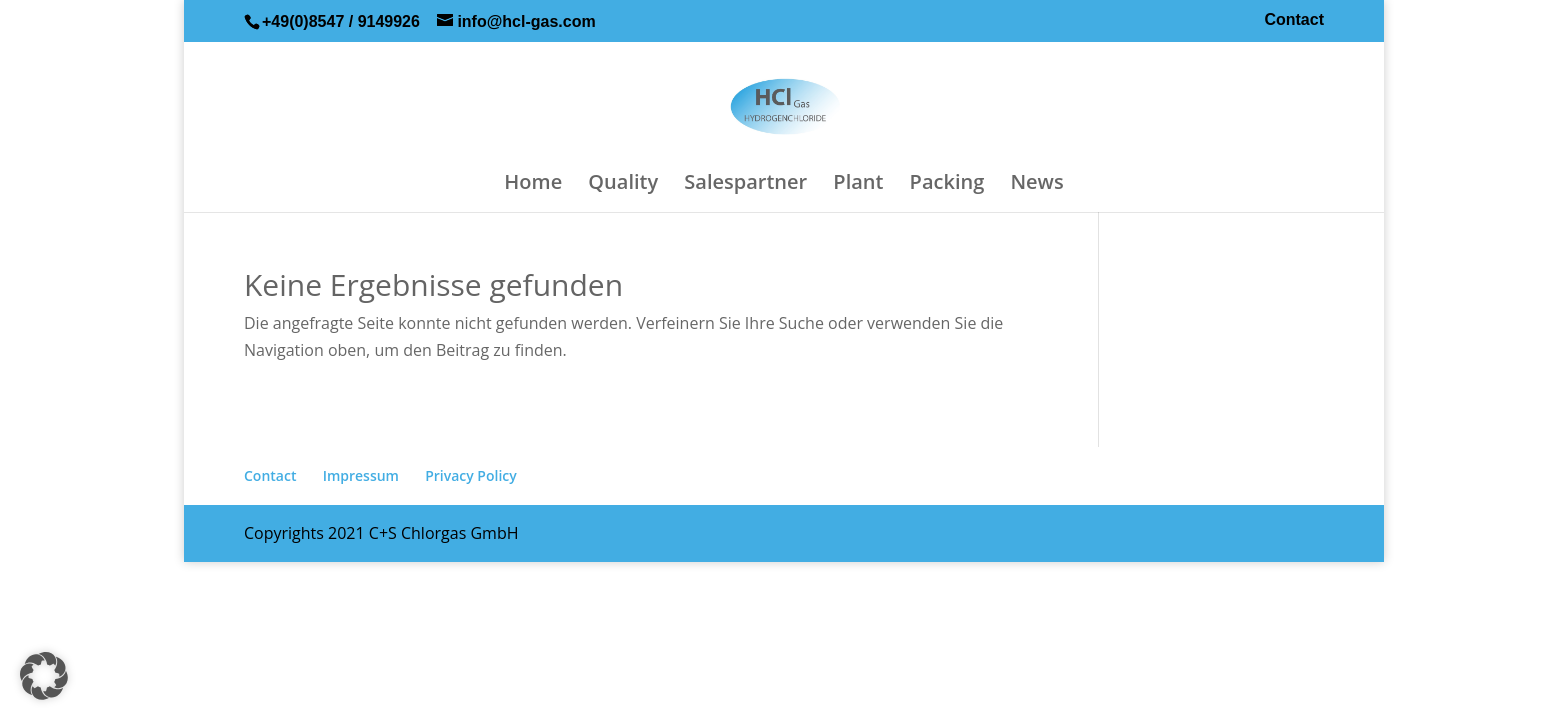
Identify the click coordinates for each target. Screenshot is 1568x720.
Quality (623, 185)
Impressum (361, 475)
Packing (947, 185)
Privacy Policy (471, 475)
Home (533, 185)
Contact (1294, 20)
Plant (858, 185)
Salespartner (745, 185)
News (1036, 185)
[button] (44, 676)
